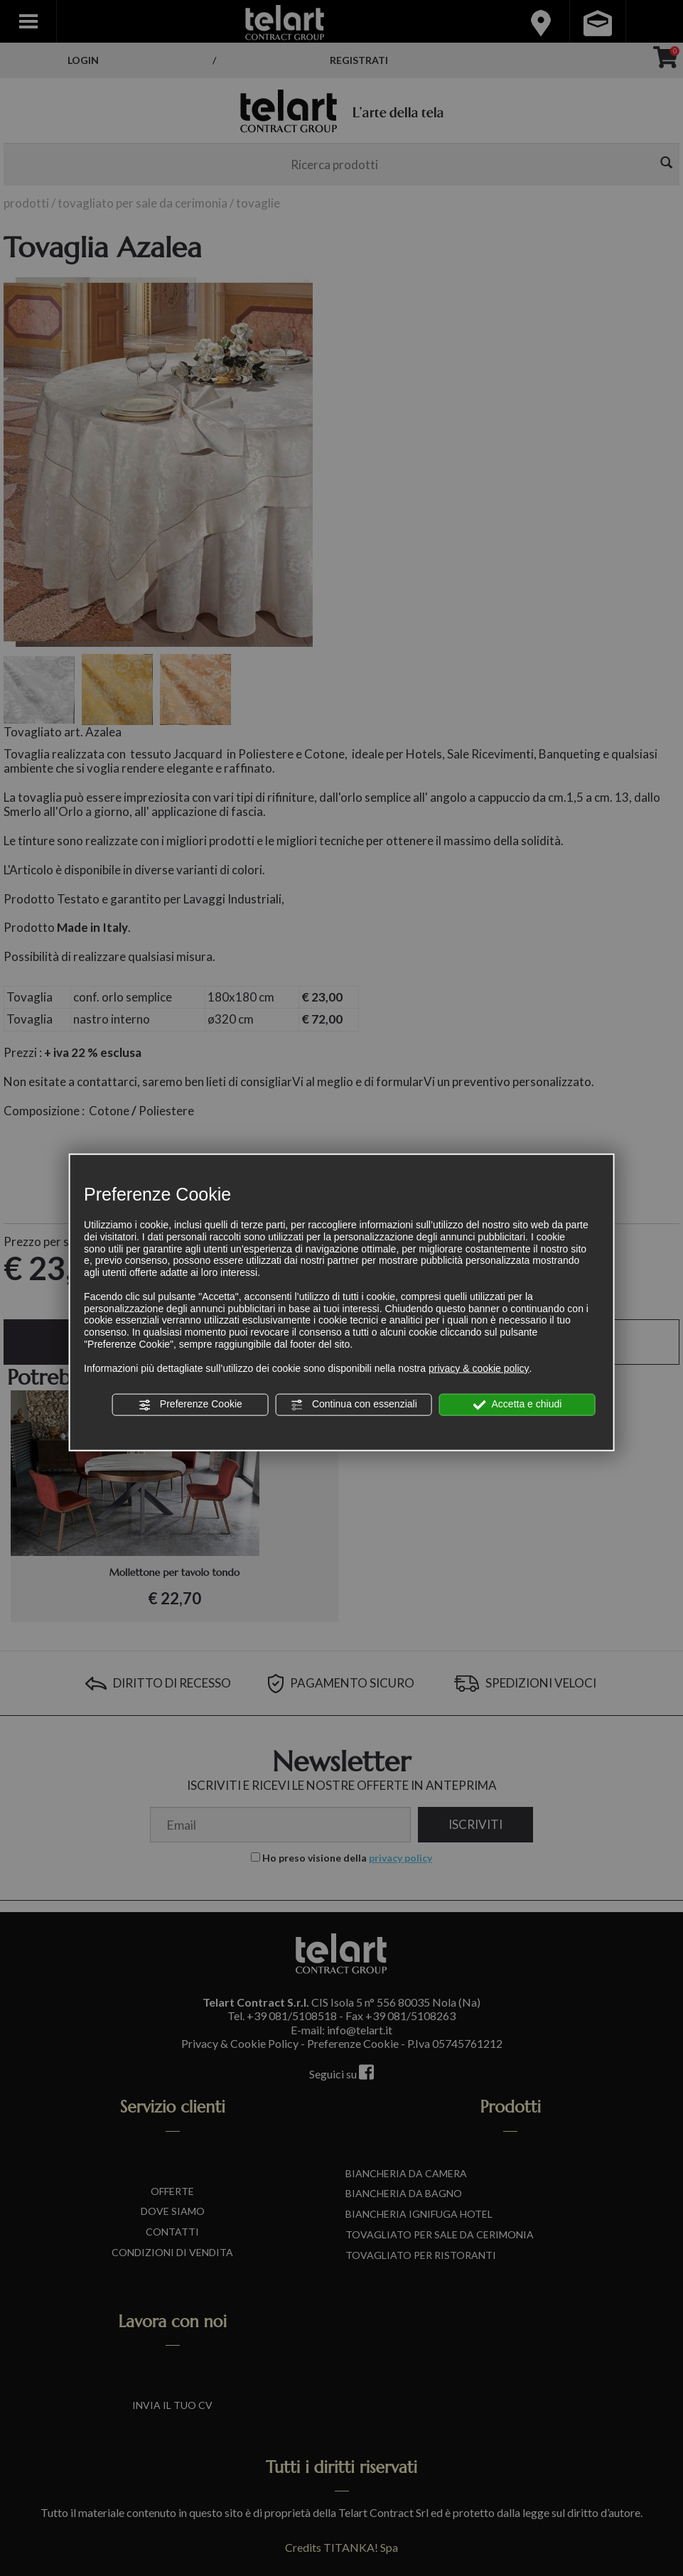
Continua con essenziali (354, 1404)
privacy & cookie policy (479, 1367)
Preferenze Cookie (190, 1404)
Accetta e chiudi (517, 1404)
